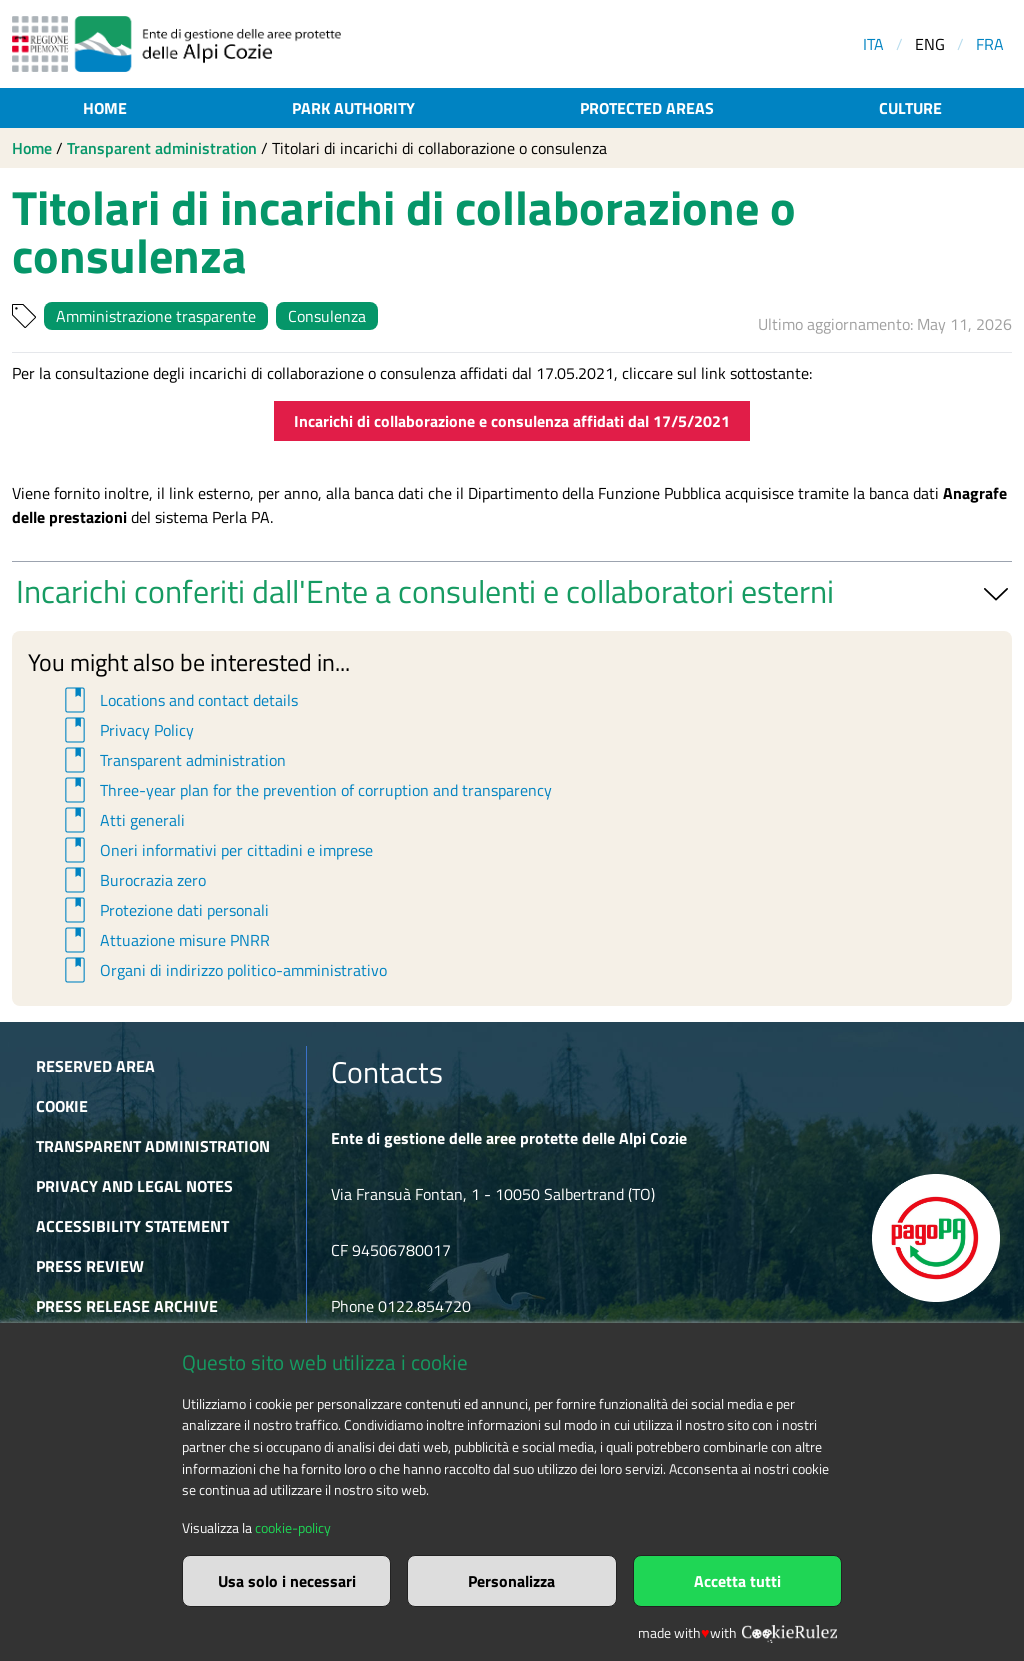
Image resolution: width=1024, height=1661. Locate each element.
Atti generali (121, 820)
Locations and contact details (178, 700)
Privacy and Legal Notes (134, 1186)
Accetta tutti (737, 1581)
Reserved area (95, 1066)
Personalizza (511, 1581)
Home (105, 108)
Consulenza (327, 316)
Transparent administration (162, 148)
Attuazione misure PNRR (164, 940)
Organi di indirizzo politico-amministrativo (222, 970)
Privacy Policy (126, 730)
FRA (990, 44)
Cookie (62, 1106)
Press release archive (127, 1306)
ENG (930, 44)
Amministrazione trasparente (156, 316)
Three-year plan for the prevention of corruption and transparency (305, 790)
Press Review (90, 1266)
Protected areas (647, 108)
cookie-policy (293, 1528)
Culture (910, 108)
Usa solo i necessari (287, 1581)
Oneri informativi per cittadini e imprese (215, 850)
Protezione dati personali (163, 910)
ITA (873, 44)
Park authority (353, 108)
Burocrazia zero (132, 880)
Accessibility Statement (132, 1226)
